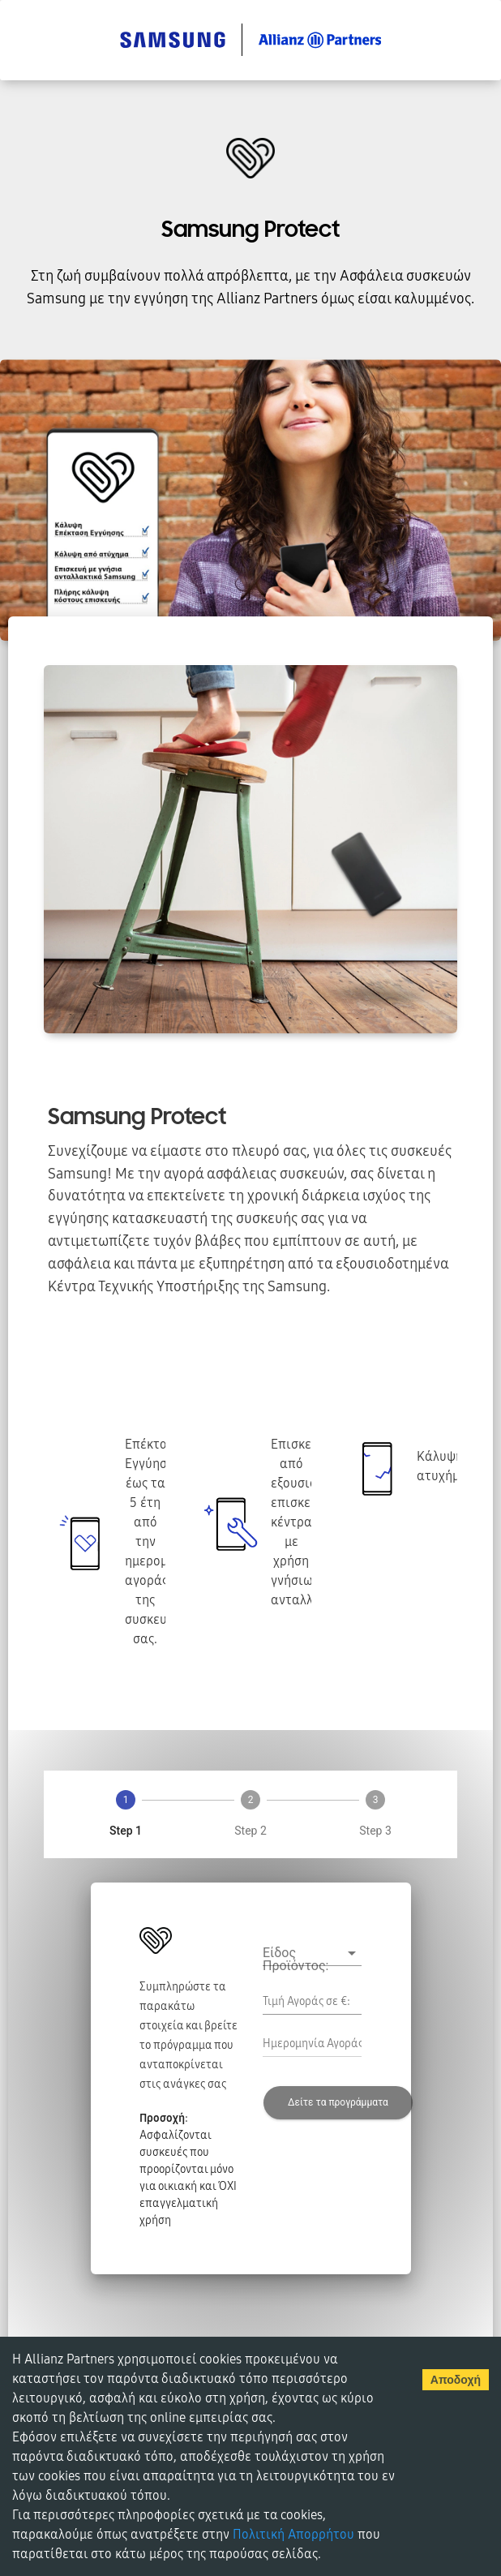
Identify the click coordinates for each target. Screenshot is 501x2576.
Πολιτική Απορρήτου (293, 2535)
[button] (312, 1953)
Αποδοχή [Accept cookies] (455, 2379)
